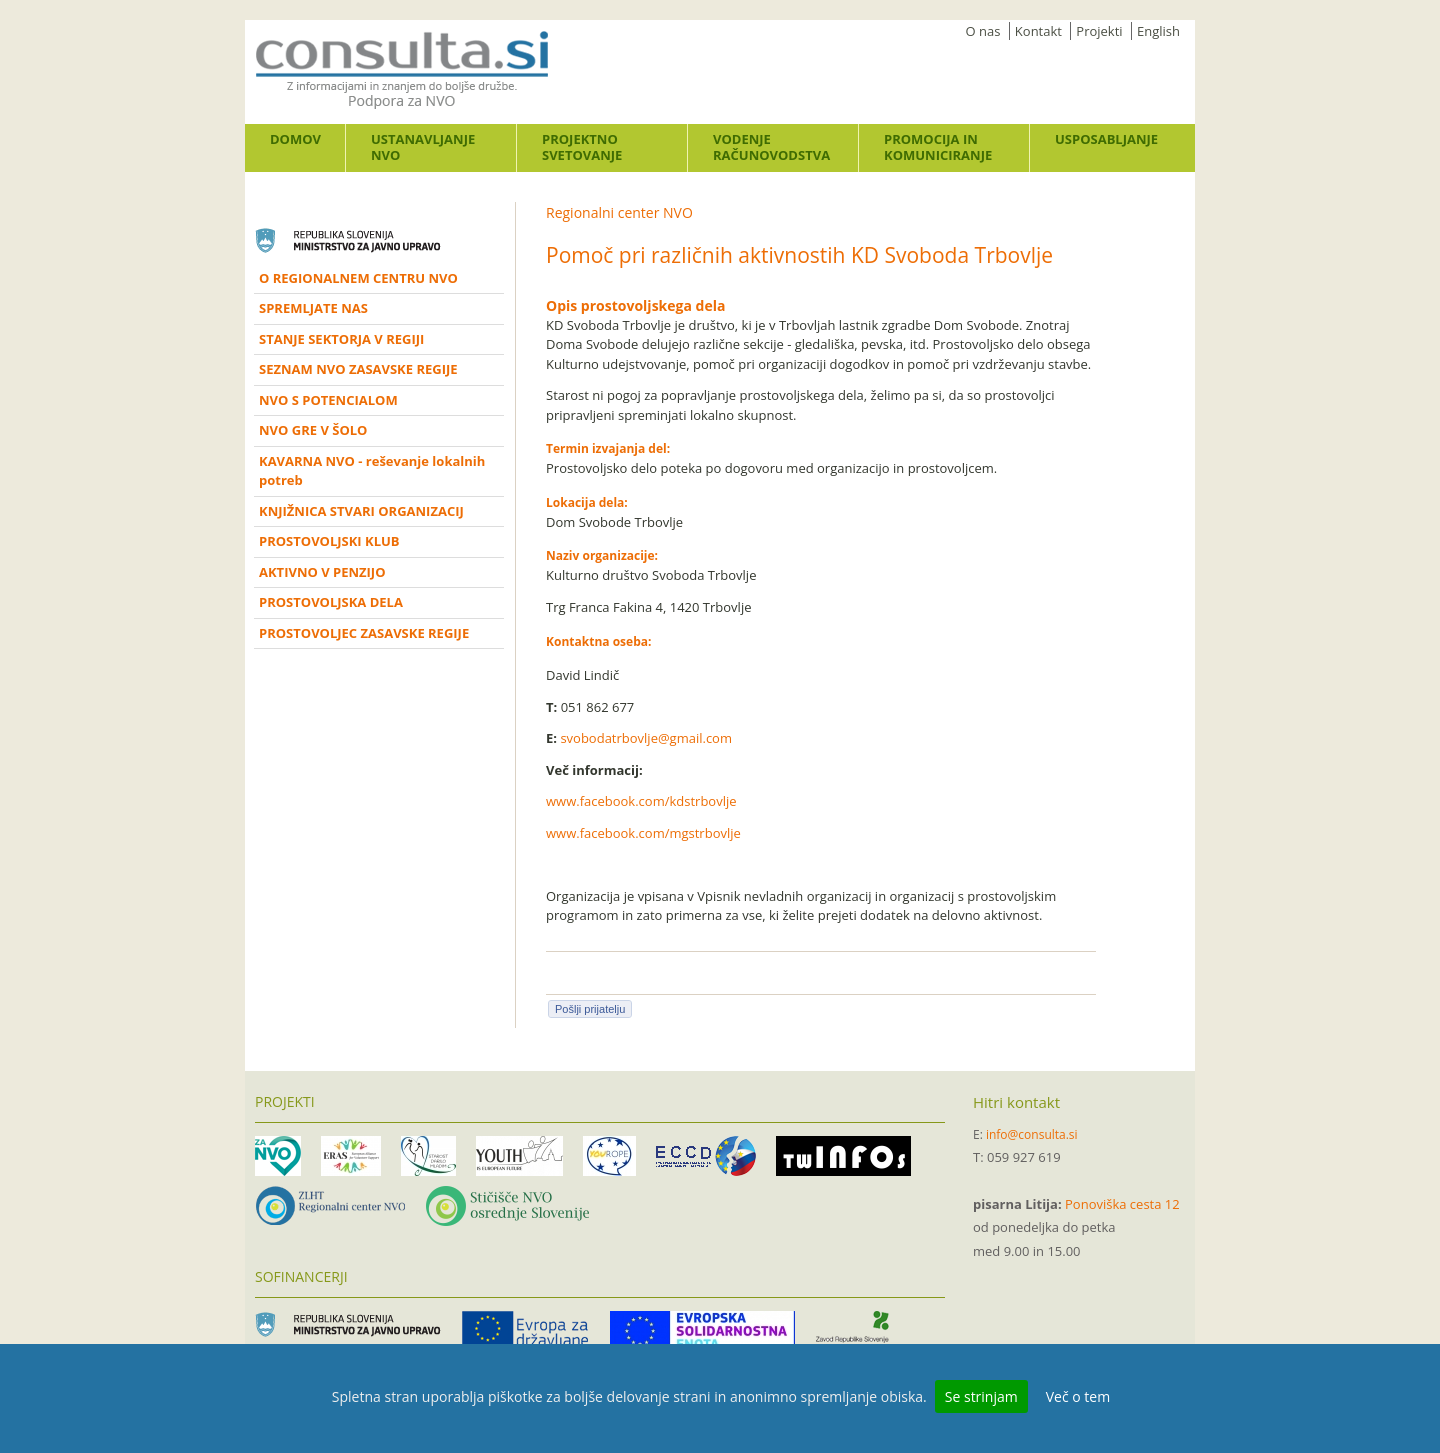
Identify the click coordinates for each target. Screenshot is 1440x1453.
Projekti (1099, 31)
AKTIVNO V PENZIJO (322, 572)
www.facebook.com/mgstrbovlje (643, 833)
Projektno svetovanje (582, 147)
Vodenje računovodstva (771, 147)
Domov (295, 139)
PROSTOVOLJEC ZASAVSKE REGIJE (364, 633)
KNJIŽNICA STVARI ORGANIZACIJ (361, 511)
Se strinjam (981, 1396)
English (1158, 31)
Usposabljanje (1106, 139)
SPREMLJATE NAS (313, 308)
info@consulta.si (1032, 1134)
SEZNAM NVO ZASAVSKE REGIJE (358, 369)
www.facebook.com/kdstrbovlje (641, 801)
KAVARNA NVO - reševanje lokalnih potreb (372, 471)
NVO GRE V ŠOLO (313, 430)
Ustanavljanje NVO (423, 147)
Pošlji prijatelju (590, 1009)
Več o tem (1078, 1396)
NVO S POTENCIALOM (328, 400)
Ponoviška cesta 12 (1122, 1204)
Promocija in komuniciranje (938, 147)
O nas (983, 31)
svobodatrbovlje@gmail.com (646, 738)
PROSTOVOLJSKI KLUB (329, 541)
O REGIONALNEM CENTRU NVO (358, 278)
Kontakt (1038, 31)
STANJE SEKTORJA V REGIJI (341, 339)
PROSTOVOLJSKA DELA (331, 602)
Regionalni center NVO (619, 212)
